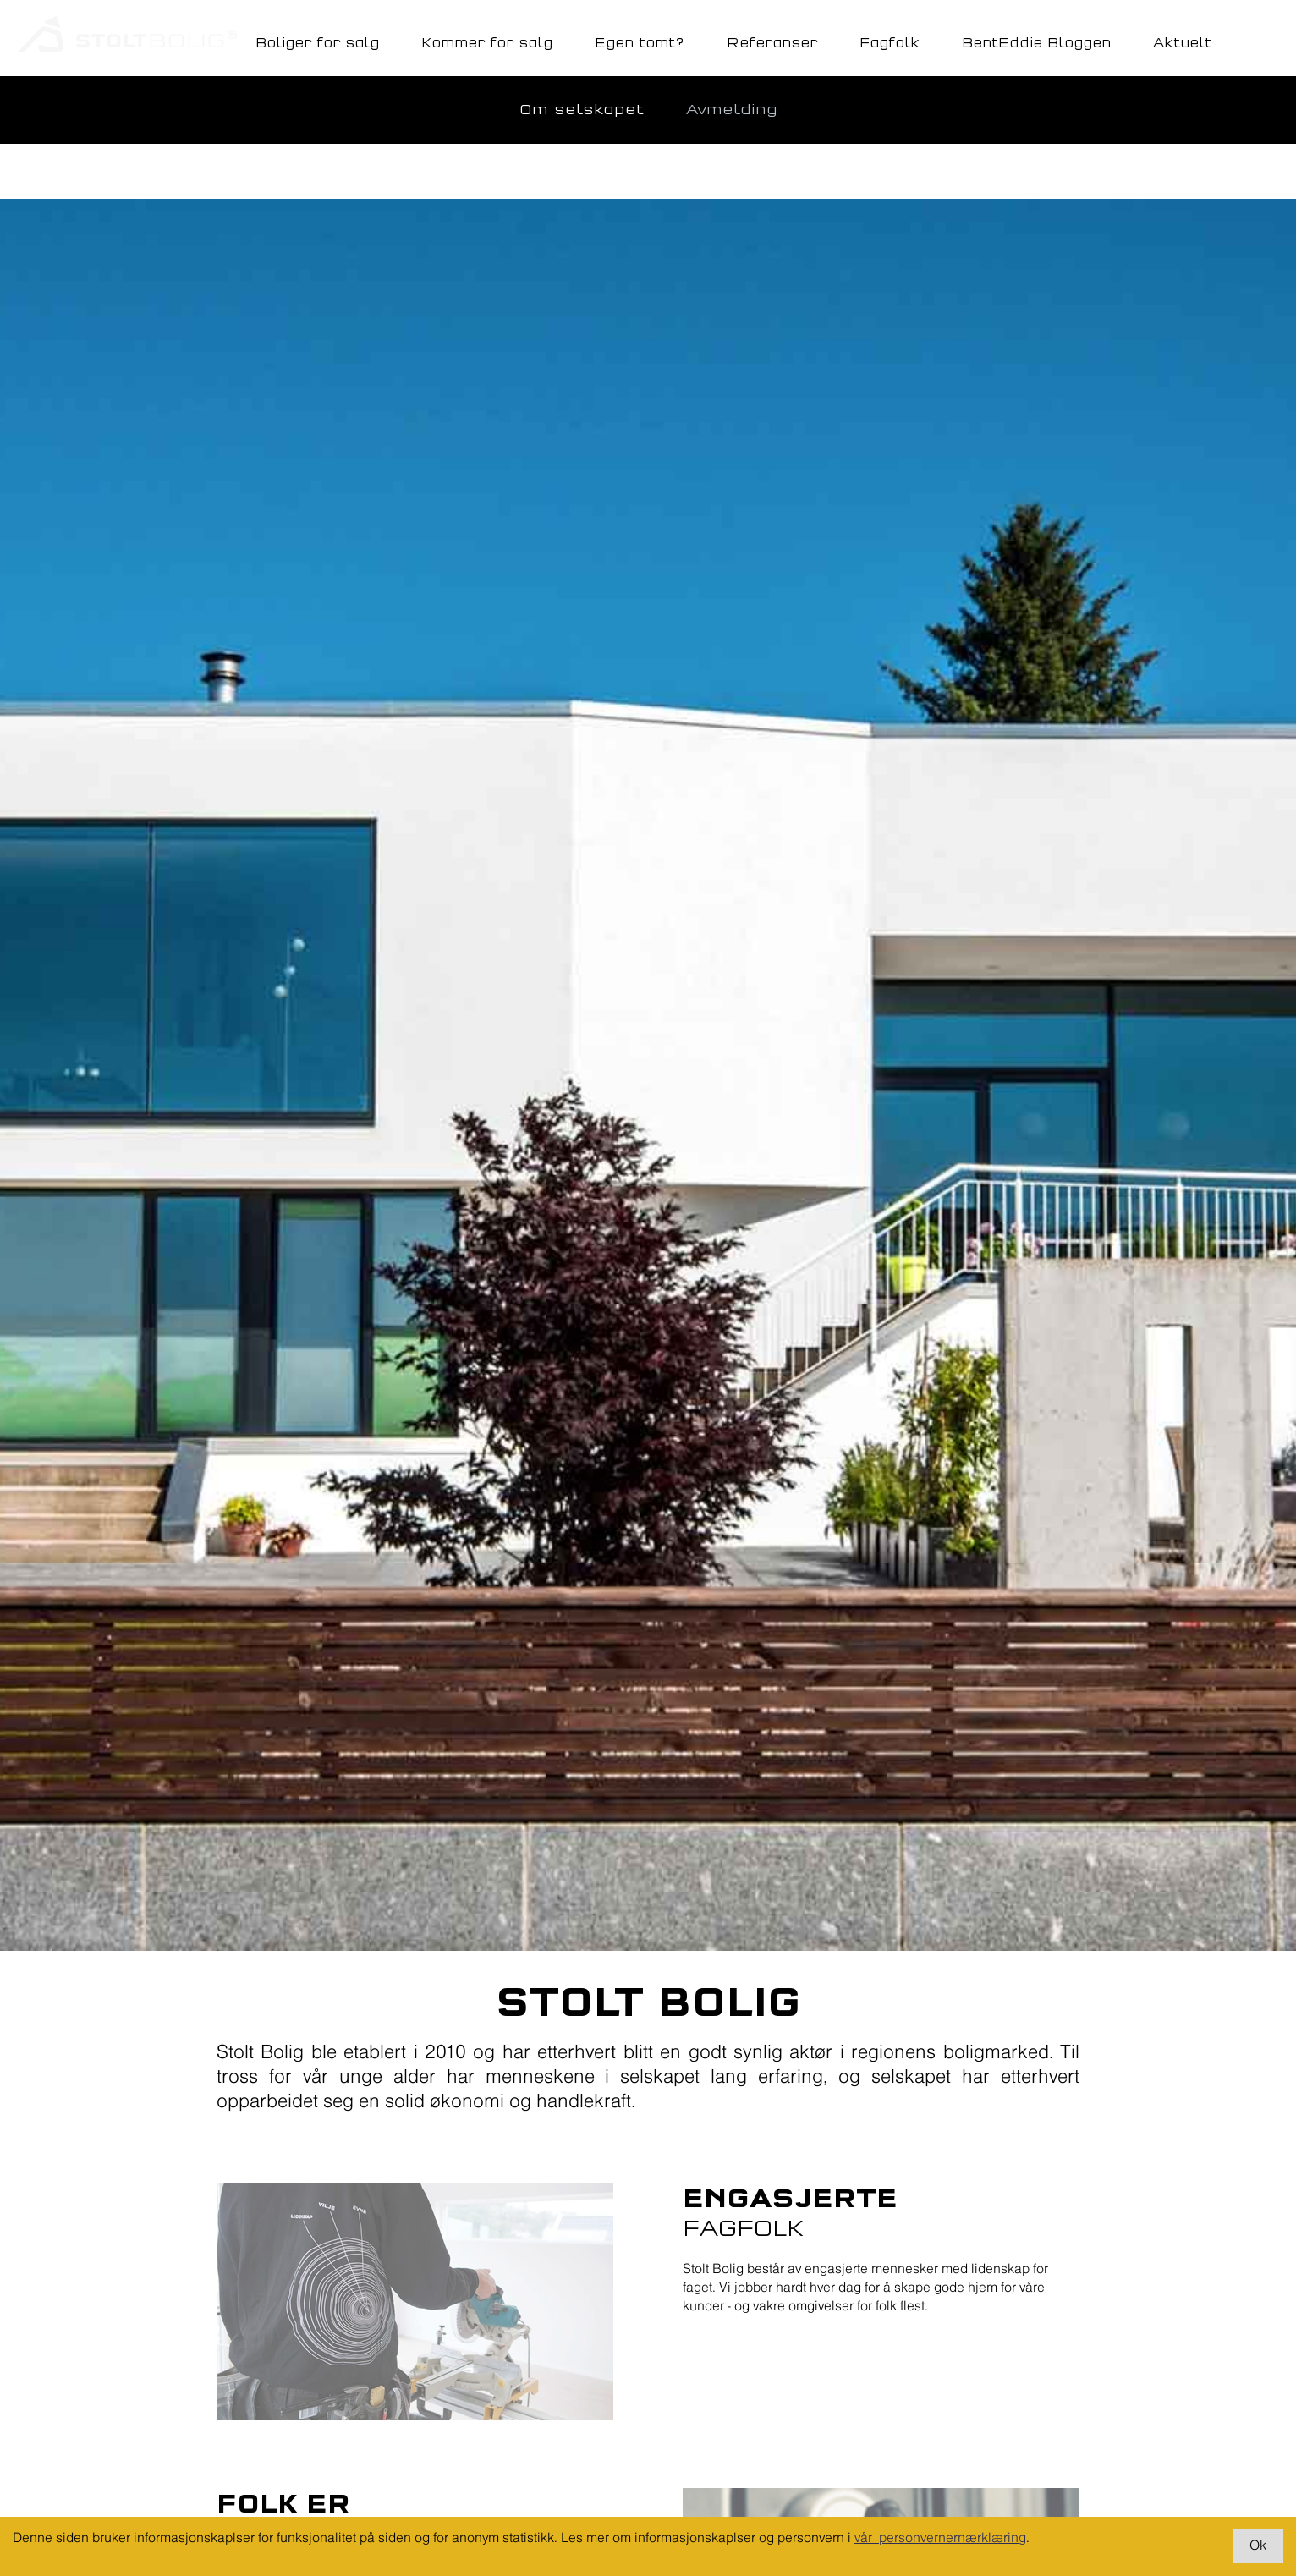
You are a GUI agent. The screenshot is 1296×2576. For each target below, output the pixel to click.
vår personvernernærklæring (940, 2538)
